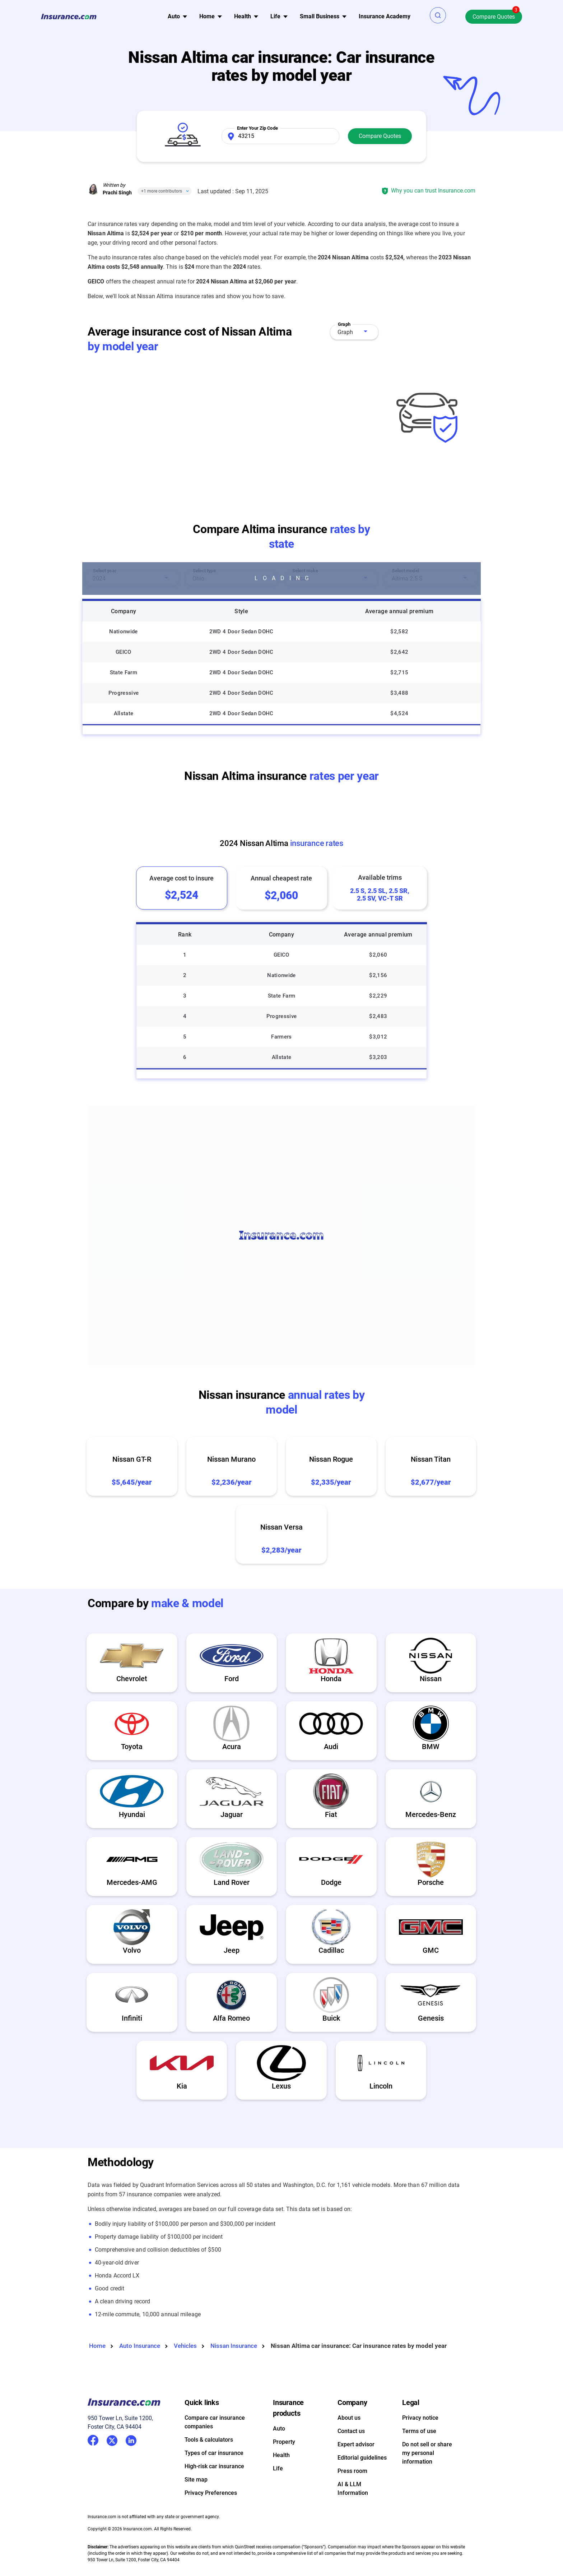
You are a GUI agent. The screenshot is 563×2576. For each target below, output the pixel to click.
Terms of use (419, 2431)
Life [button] (275, 16)
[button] (438, 15)
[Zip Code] (280, 136)
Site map (196, 2479)
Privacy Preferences (211, 2492)
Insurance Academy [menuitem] (384, 16)
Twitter (112, 2439)
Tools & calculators (209, 2439)
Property (284, 2441)
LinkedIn (131, 2439)
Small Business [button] (319, 16)
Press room (352, 2471)
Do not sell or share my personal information (427, 2453)
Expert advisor (356, 2444)
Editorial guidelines (362, 2457)
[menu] (174, 16)
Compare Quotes (494, 16)
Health (281, 2455)
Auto (279, 2428)
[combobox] (354, 332)
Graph (345, 332)
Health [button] (242, 16)
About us (349, 2417)
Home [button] (207, 16)
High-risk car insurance (214, 2466)
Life (278, 2468)
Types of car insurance (214, 2453)
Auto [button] (174, 16)
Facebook (93, 2440)
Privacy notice (420, 2417)
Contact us (351, 2431)
